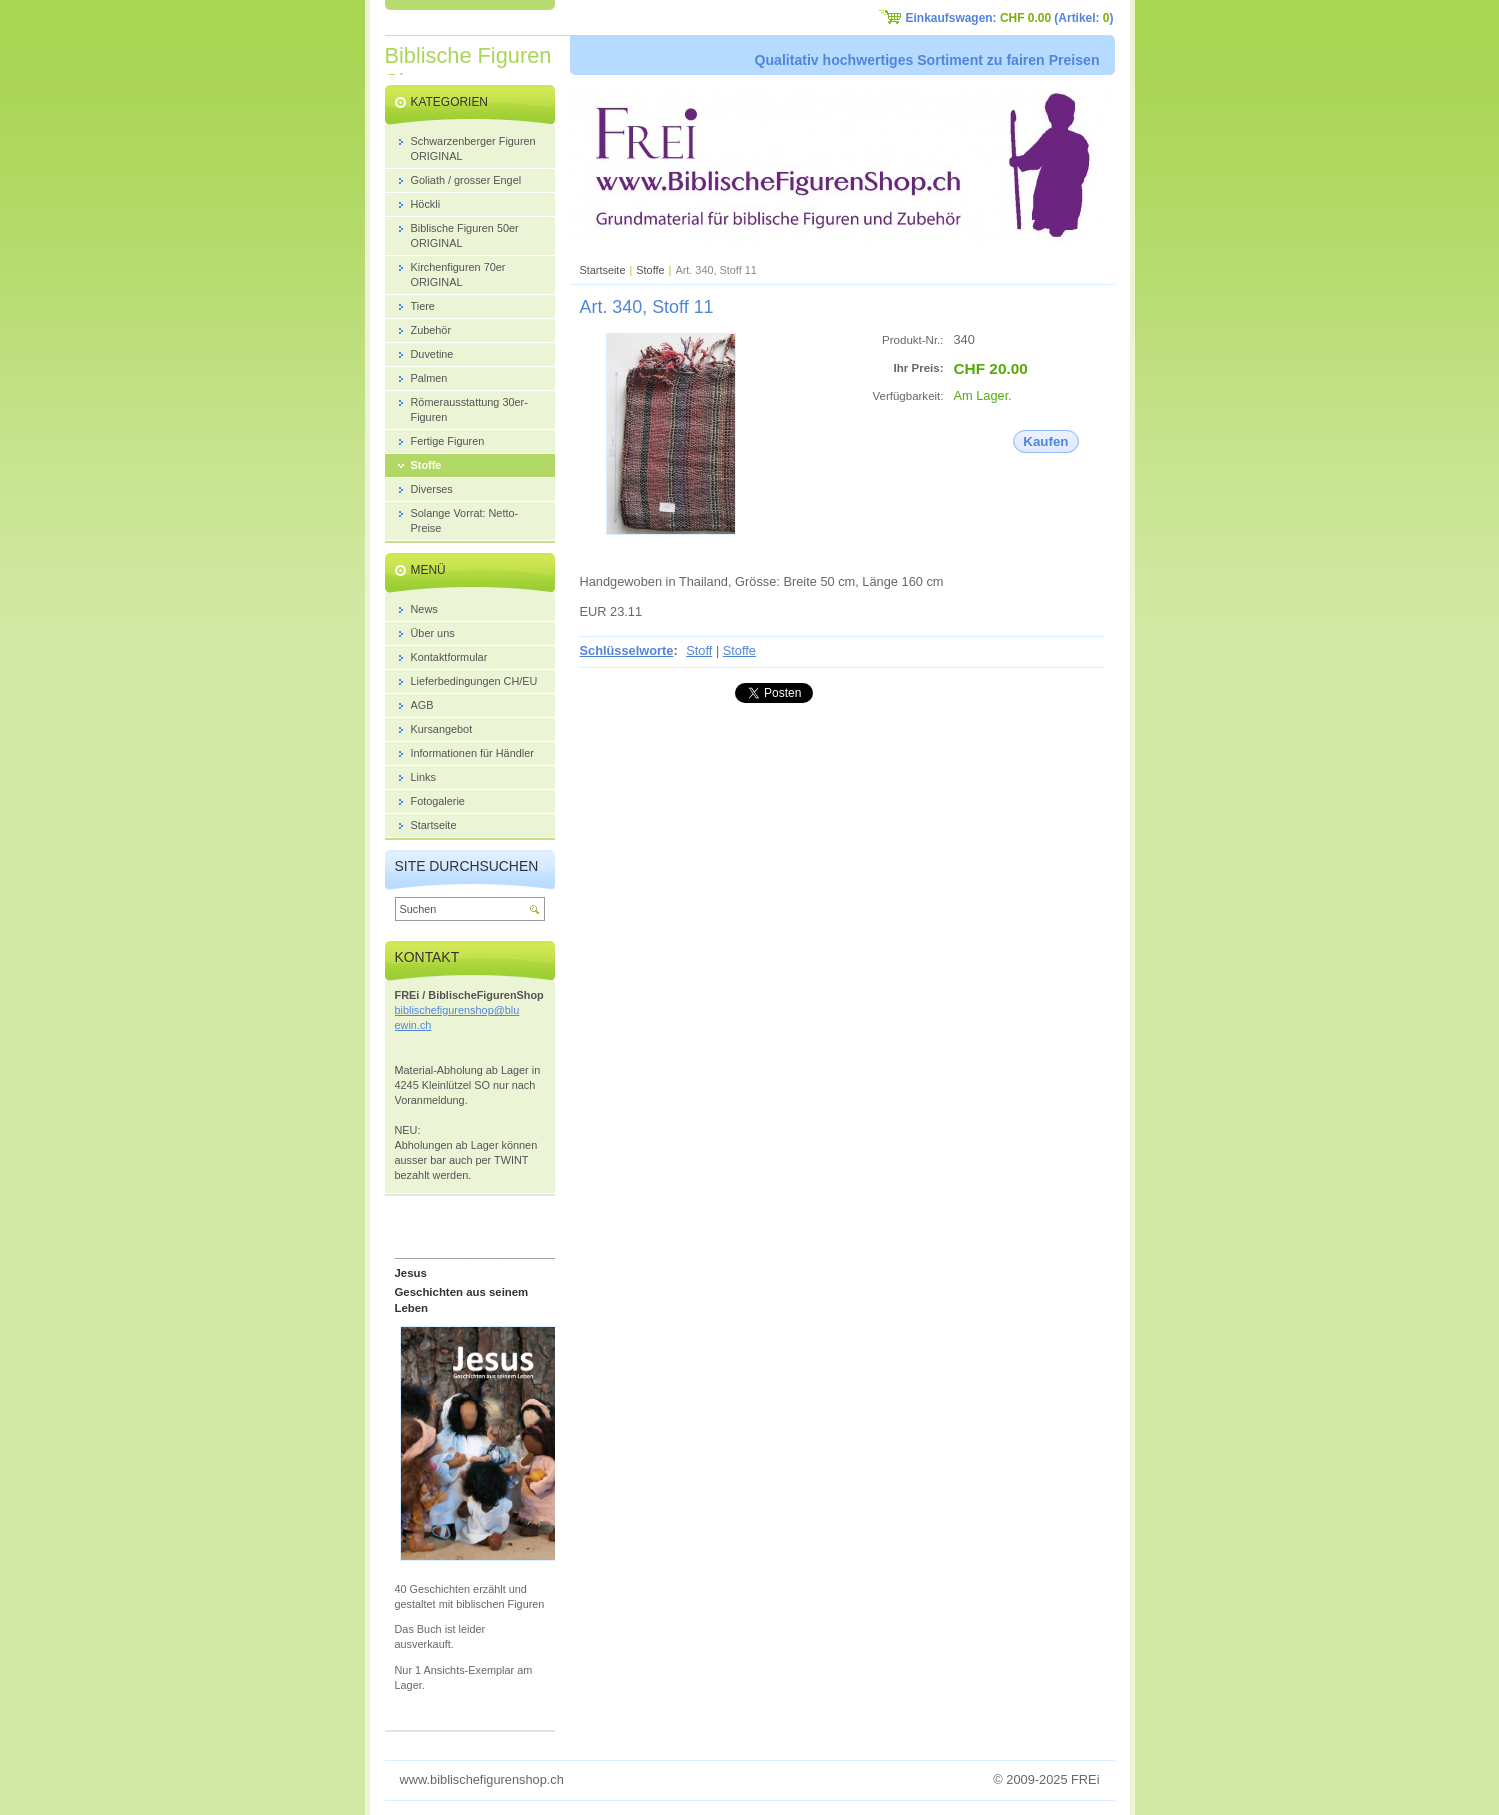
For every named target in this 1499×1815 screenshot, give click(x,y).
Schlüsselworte (627, 650)
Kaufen (1045, 441)
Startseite (603, 270)
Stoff (699, 650)
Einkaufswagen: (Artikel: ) (1010, 18)
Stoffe (650, 270)
